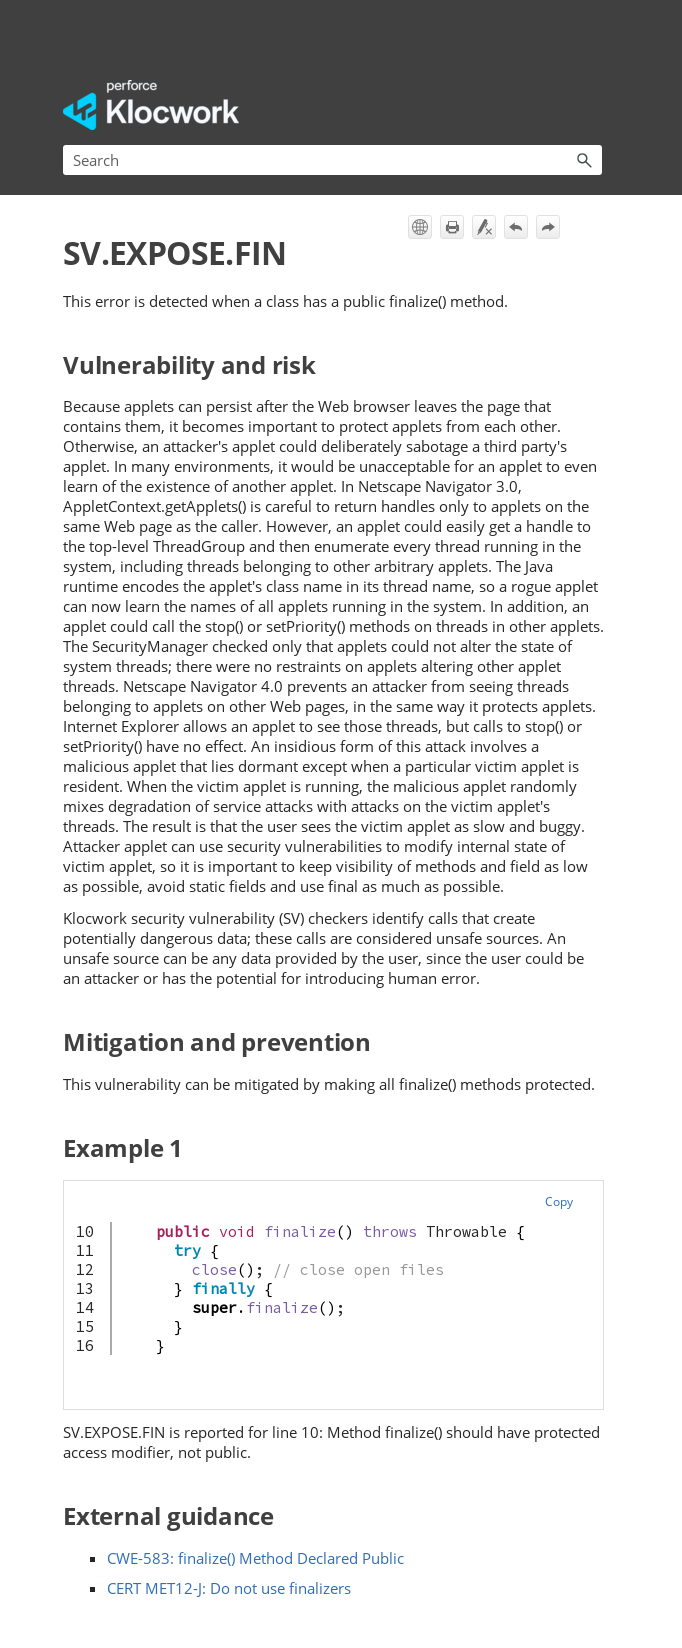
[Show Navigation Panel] (591, 105)
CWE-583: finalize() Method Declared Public (255, 1558)
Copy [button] (559, 1201)
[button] (584, 160)
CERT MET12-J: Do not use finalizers (229, 1588)
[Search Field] (332, 160)
